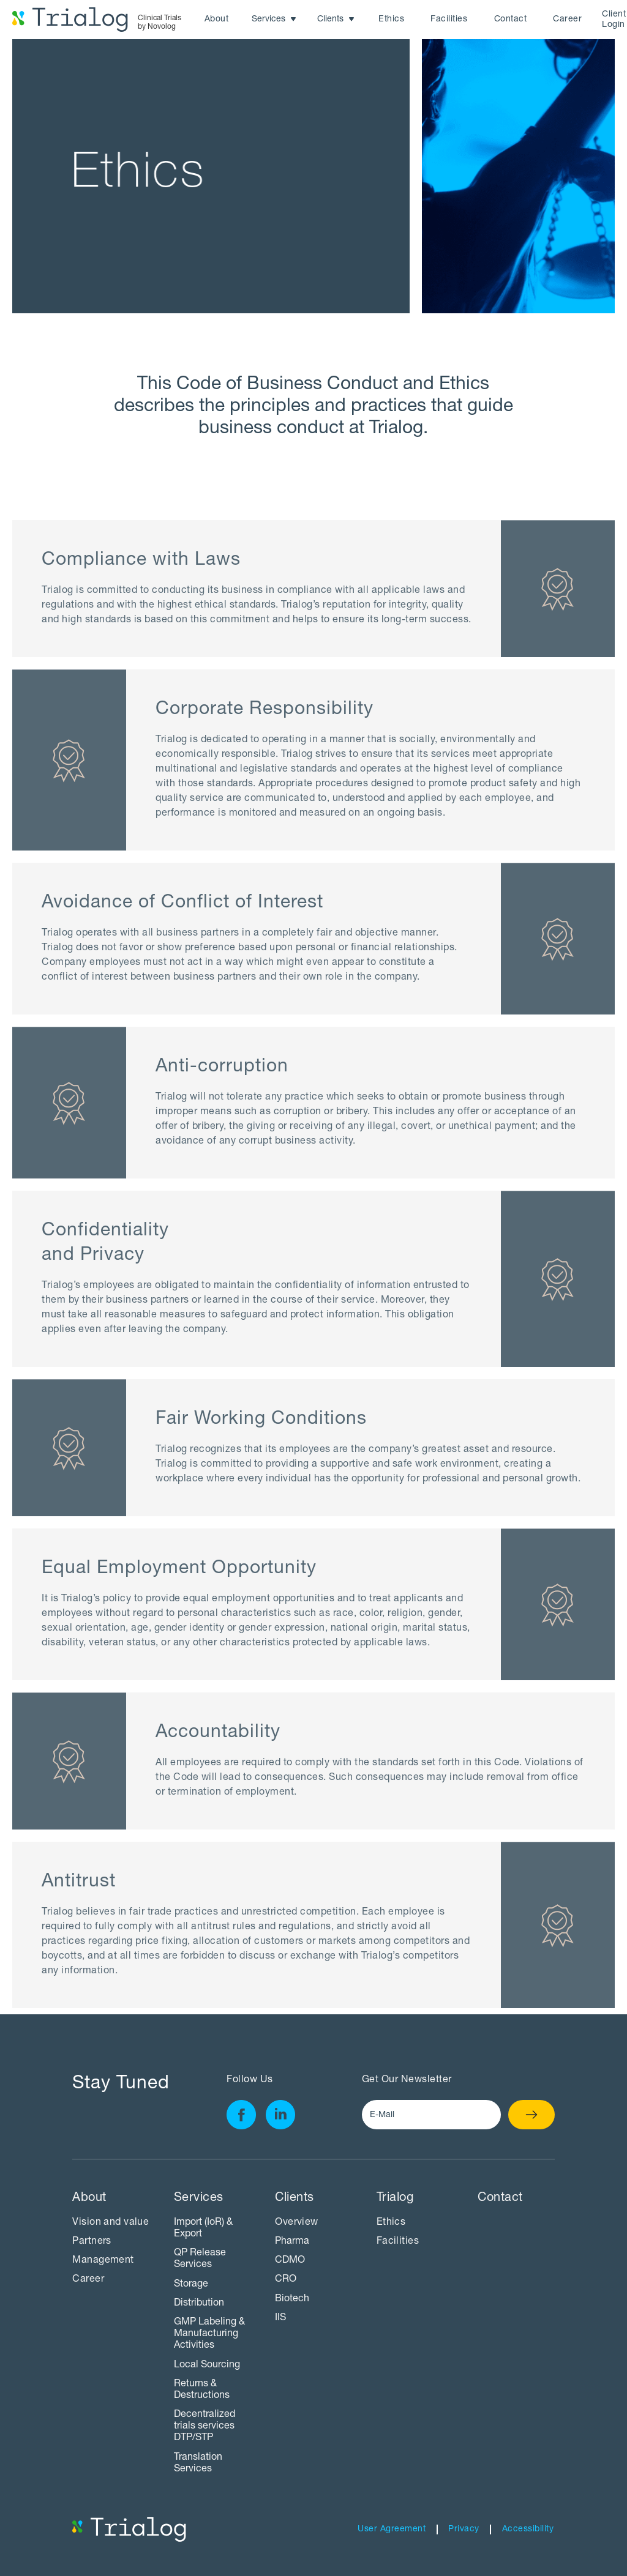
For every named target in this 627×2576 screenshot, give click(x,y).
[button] (274, 20)
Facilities (448, 19)
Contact (510, 19)
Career (567, 19)
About (217, 19)
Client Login (614, 19)
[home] (96, 19)
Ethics (391, 19)
